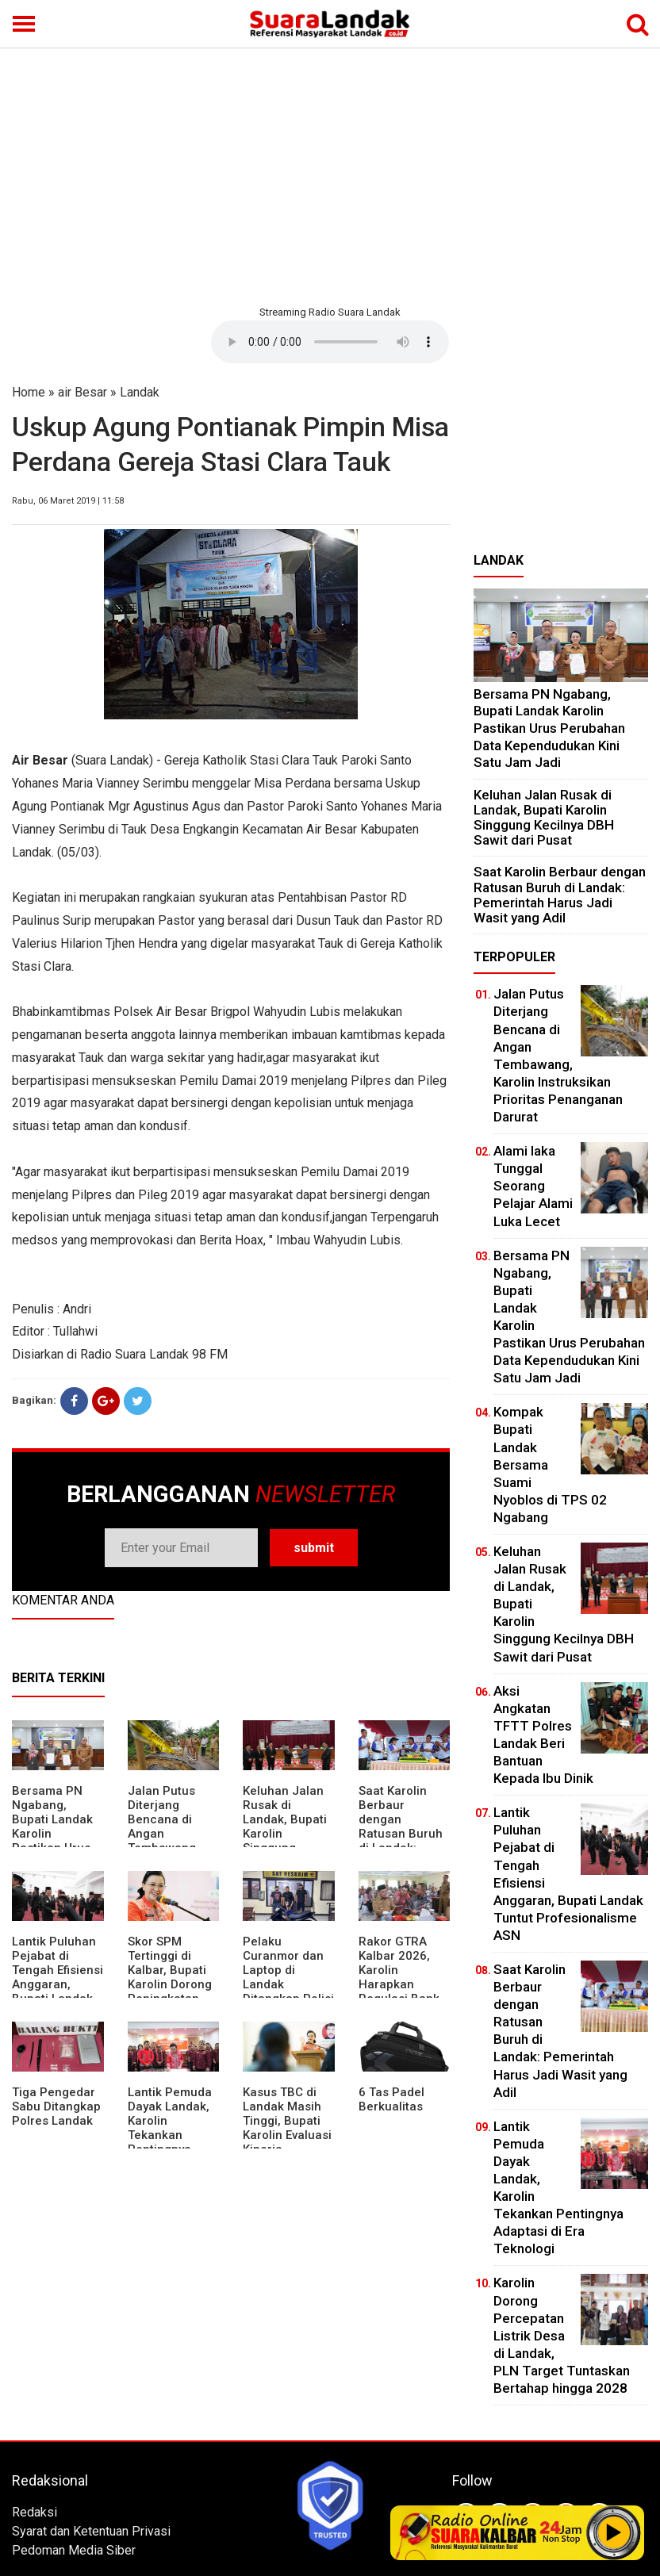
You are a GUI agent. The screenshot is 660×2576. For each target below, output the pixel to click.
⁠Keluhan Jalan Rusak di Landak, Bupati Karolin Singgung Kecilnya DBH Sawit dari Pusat (544, 818)
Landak (139, 392)
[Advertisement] (330, 174)
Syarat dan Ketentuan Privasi (91, 2531)
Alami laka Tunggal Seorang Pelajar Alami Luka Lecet (533, 1186)
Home (28, 392)
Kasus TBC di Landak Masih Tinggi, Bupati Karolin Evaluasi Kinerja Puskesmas (287, 2128)
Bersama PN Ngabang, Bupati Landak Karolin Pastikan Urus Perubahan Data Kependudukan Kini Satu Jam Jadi (549, 728)
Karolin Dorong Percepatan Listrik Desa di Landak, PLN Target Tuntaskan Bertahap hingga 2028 (561, 2335)
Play (614, 2532)
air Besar (82, 392)
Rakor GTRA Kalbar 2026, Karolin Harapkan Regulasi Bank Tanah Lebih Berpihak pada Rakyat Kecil (400, 1991)
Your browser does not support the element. (330, 341)
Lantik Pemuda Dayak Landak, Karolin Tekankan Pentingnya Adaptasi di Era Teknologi (170, 2135)
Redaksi (34, 2512)
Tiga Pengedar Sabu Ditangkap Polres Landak (56, 2106)
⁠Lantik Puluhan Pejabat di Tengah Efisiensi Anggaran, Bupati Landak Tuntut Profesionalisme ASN (57, 1991)
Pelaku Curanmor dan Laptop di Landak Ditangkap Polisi (288, 1970)
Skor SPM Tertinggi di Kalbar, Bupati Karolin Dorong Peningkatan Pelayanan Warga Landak (170, 1984)
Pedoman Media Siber (74, 2550)
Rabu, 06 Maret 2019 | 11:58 (68, 501)
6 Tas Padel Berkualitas (391, 2099)
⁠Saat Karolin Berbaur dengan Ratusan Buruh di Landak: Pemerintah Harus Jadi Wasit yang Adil (401, 1841)
